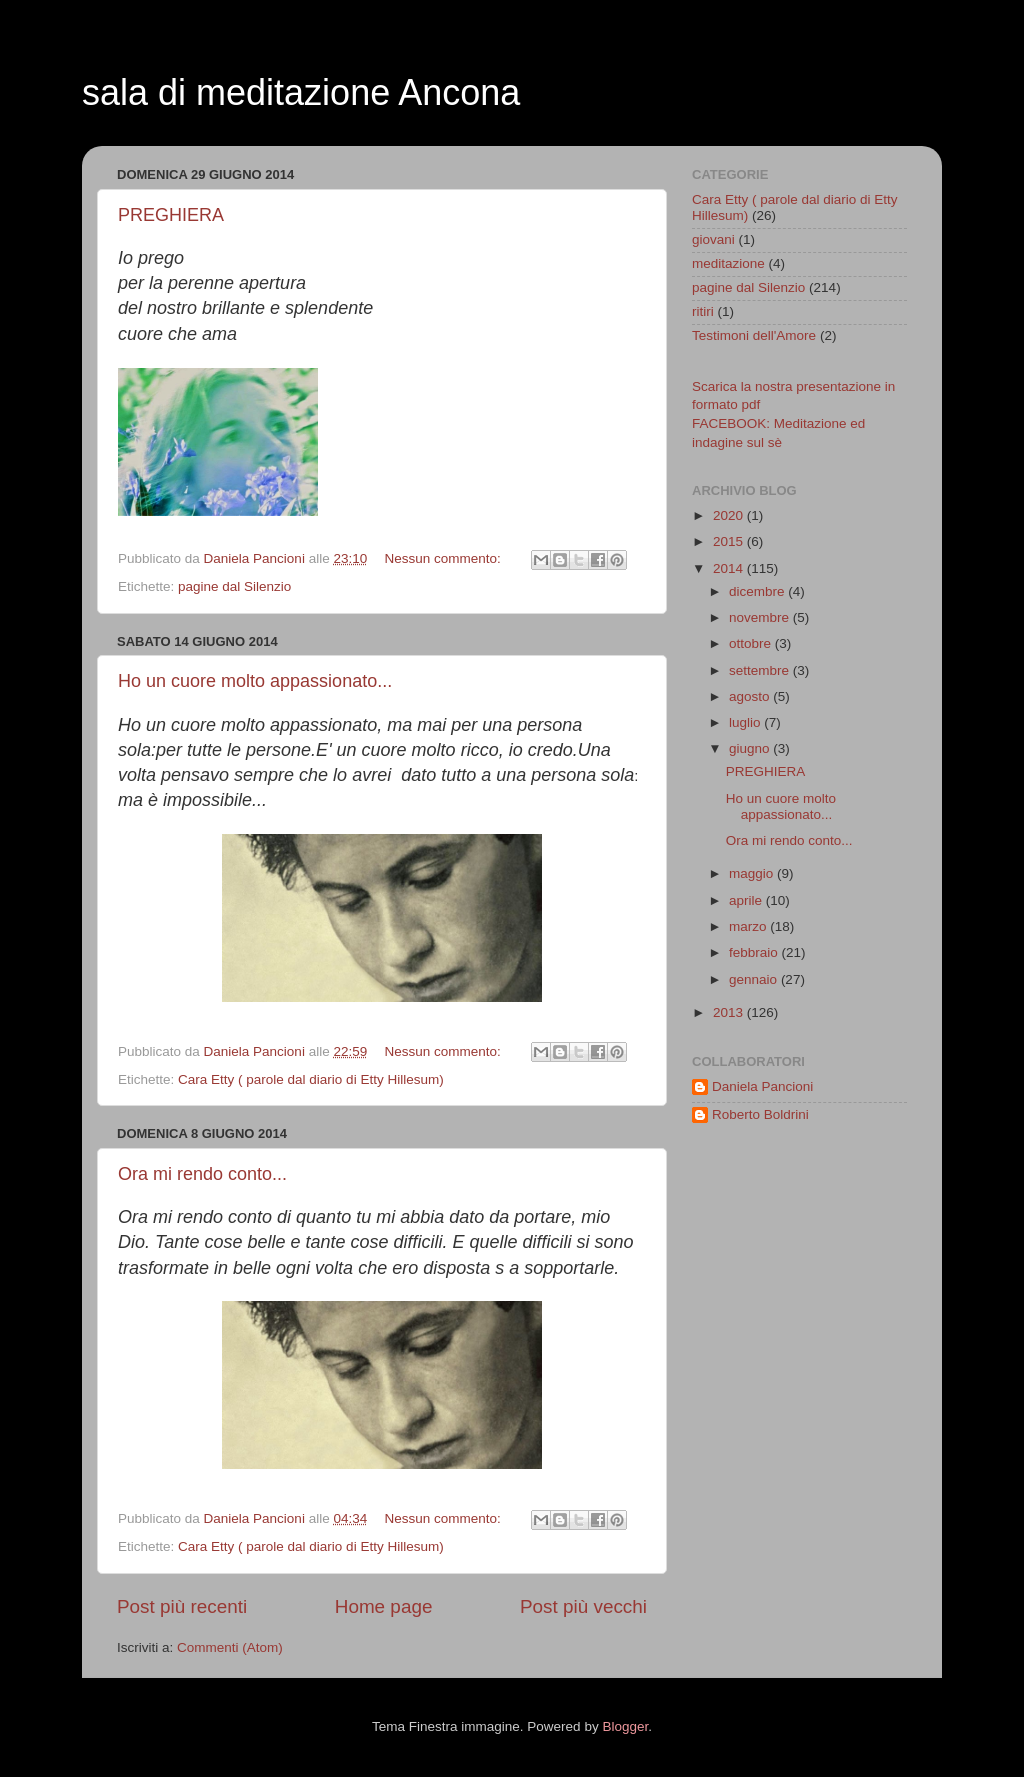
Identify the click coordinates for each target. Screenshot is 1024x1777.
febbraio (755, 952)
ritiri (703, 311)
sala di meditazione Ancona (301, 92)
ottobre (752, 643)
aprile (747, 900)
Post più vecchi (583, 1606)
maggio (753, 873)
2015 (730, 541)
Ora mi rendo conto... (202, 1174)
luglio (746, 722)
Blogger (625, 1726)
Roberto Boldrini (760, 1114)
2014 (730, 568)
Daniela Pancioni (762, 1086)
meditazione (728, 263)
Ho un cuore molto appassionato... (255, 681)
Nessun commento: (444, 558)
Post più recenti (182, 1606)
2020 (730, 515)
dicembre (758, 591)
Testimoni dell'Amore (754, 335)
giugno (751, 748)
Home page (384, 1606)
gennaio (755, 979)
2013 (730, 1012)
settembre (761, 670)
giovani (713, 239)
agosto (751, 696)
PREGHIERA (171, 215)
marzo (749, 926)
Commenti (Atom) (230, 1647)
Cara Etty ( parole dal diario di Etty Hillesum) (311, 1079)
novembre (761, 617)
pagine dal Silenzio (234, 586)
